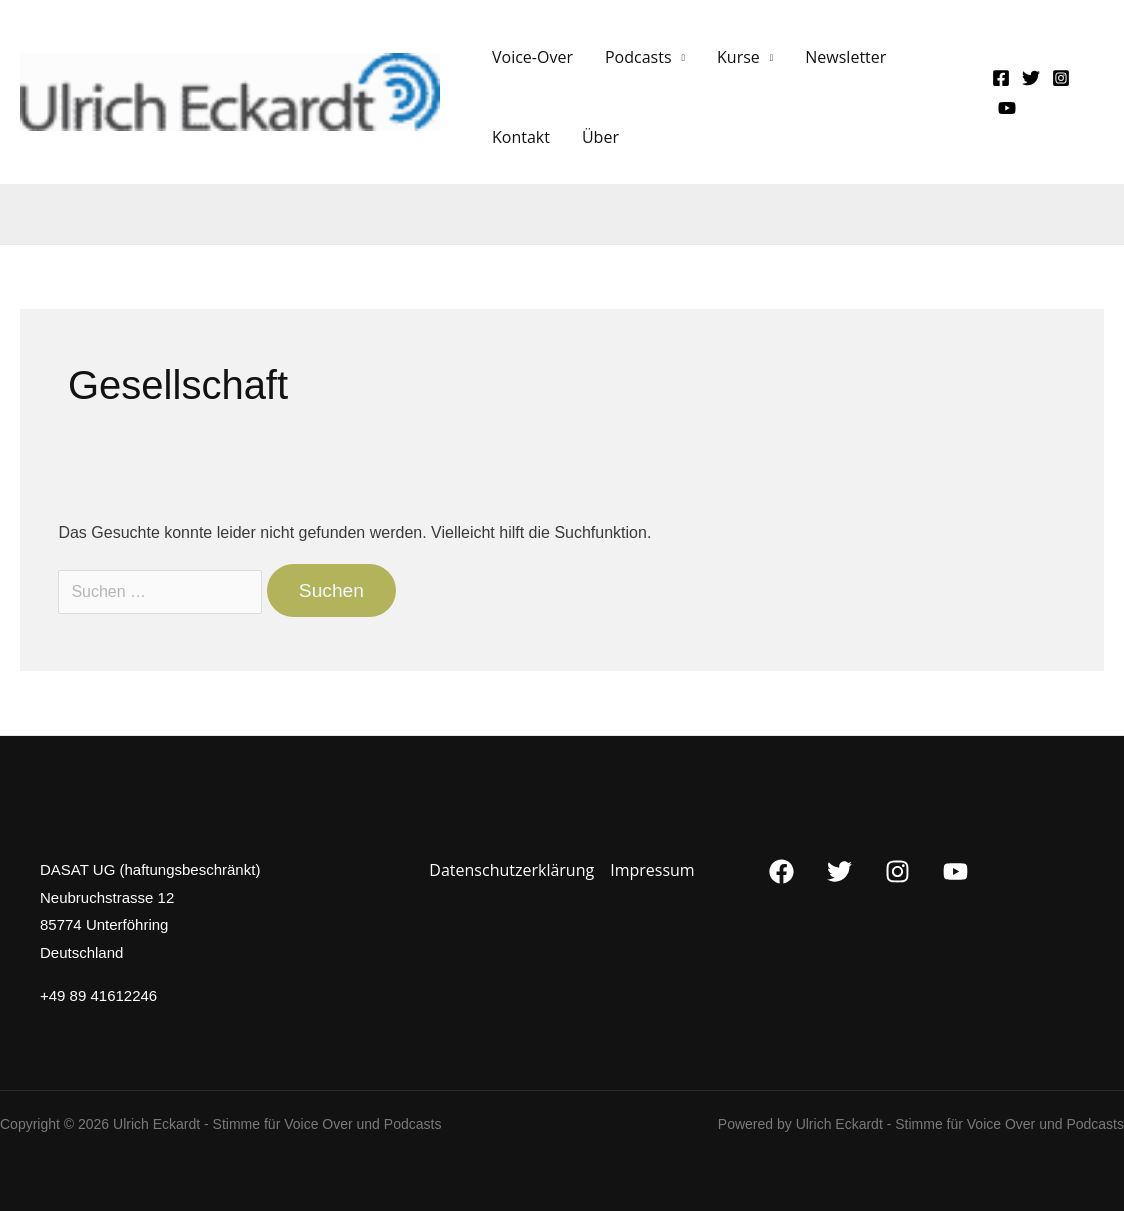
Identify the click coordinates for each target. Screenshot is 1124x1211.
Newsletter (845, 57)
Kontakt (521, 137)
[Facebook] (1001, 78)
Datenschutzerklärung (511, 870)
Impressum (652, 870)
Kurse (738, 57)
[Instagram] (1061, 78)
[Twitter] (1031, 78)
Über (600, 137)
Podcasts (638, 57)
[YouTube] (1007, 108)
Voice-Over (532, 57)
